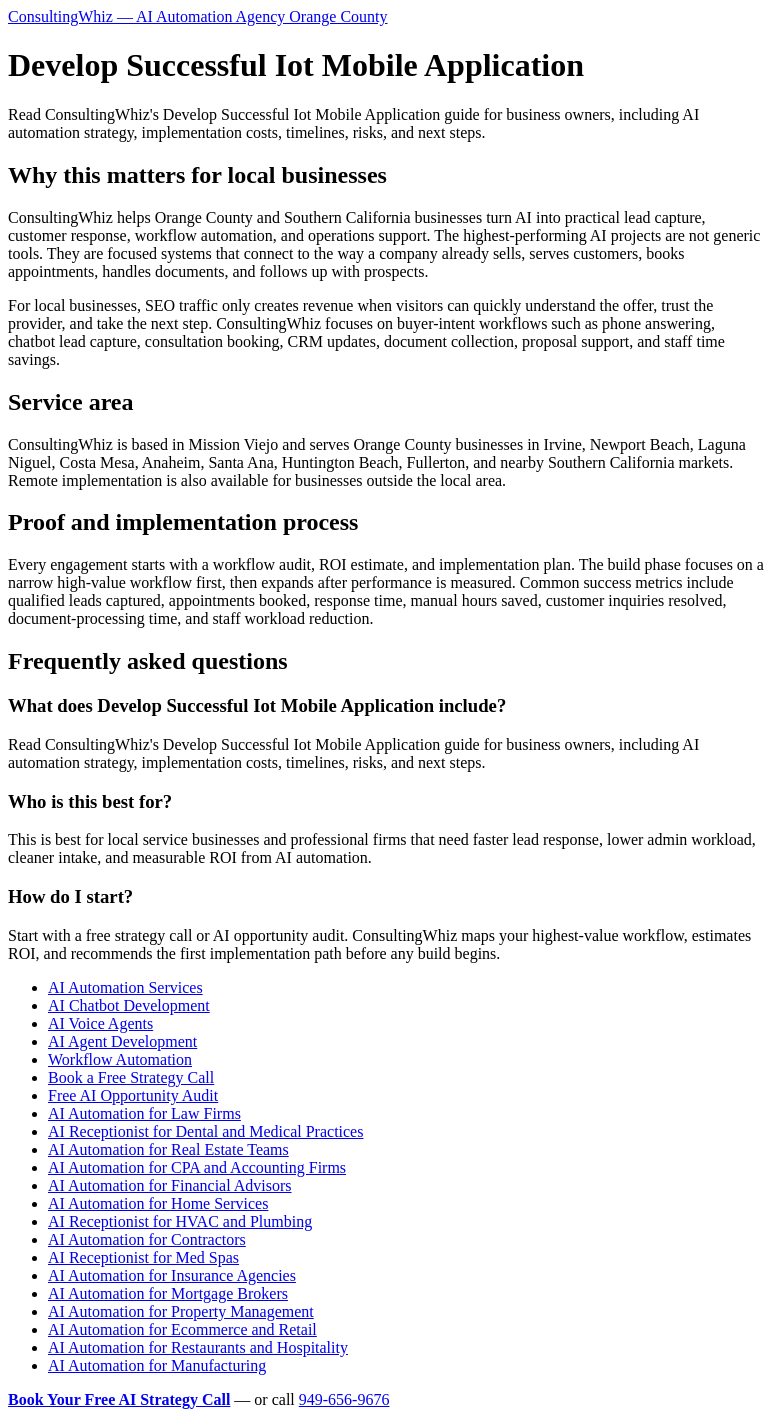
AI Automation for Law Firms (144, 1113)
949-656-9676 (344, 1399)
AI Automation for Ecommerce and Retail (182, 1329)
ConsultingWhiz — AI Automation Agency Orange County (198, 16)
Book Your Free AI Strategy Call (119, 1399)
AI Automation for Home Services (158, 1203)
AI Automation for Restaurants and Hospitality (198, 1347)
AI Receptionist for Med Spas (143, 1257)
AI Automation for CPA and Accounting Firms (197, 1167)
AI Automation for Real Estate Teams (168, 1149)
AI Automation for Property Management (181, 1311)
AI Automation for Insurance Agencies (172, 1275)
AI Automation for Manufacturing (157, 1365)
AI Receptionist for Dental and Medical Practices (205, 1131)
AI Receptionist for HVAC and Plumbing (180, 1221)
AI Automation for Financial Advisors (170, 1185)
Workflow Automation (120, 1059)
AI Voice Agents (100, 1023)
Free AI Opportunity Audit (133, 1095)
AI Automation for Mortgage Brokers (168, 1293)
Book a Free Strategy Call (131, 1077)
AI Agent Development (122, 1041)
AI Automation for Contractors (147, 1239)
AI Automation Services (125, 987)
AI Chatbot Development (129, 1005)
